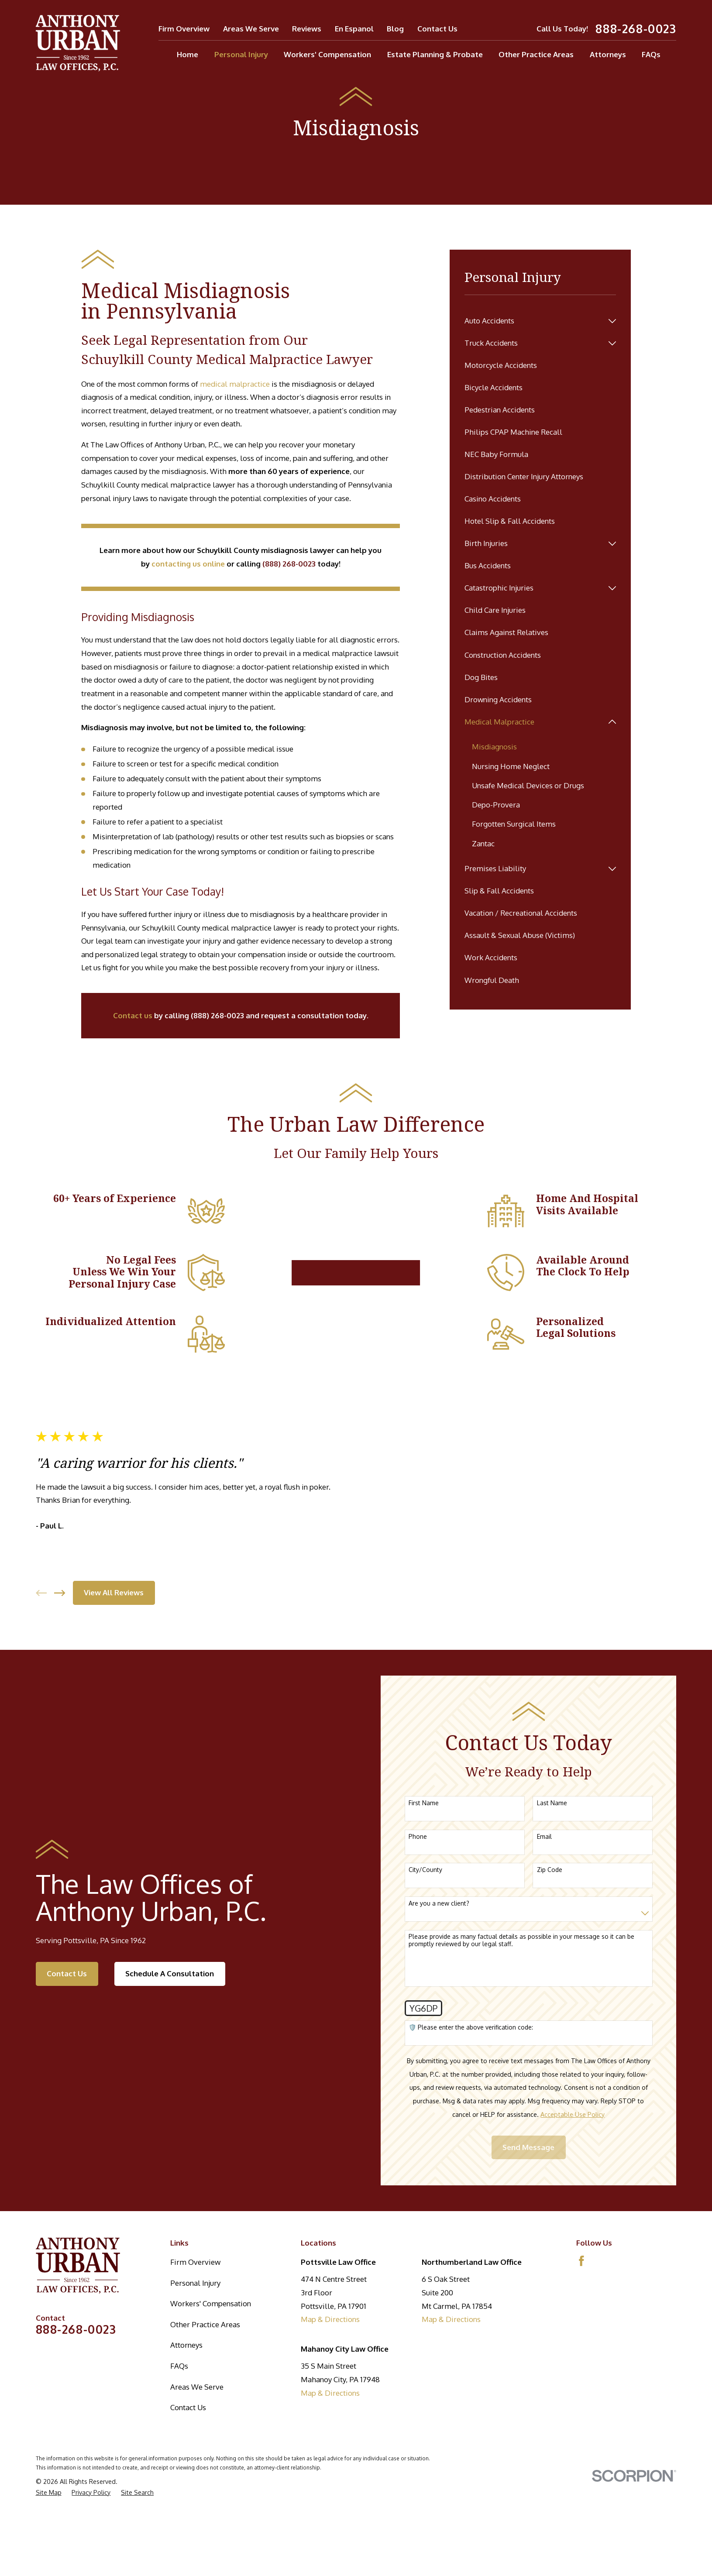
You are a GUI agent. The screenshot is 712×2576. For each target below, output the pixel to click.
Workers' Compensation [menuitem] (327, 54)
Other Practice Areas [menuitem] (536, 54)
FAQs (179, 2365)
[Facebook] (581, 2261)
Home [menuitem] (187, 54)
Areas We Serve (251, 28)
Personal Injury (195, 2282)
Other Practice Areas (205, 2324)
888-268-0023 (635, 28)
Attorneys (186, 2344)
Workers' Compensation (210, 2303)
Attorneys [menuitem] (608, 54)
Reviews (306, 28)
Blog (395, 28)
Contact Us (437, 28)
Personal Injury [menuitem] (241, 54)
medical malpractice (235, 383)
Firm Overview (184, 28)
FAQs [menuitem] (651, 54)
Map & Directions (330, 2319)
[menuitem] (534, 321)
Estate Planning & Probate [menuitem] (435, 54)
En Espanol (354, 28)
